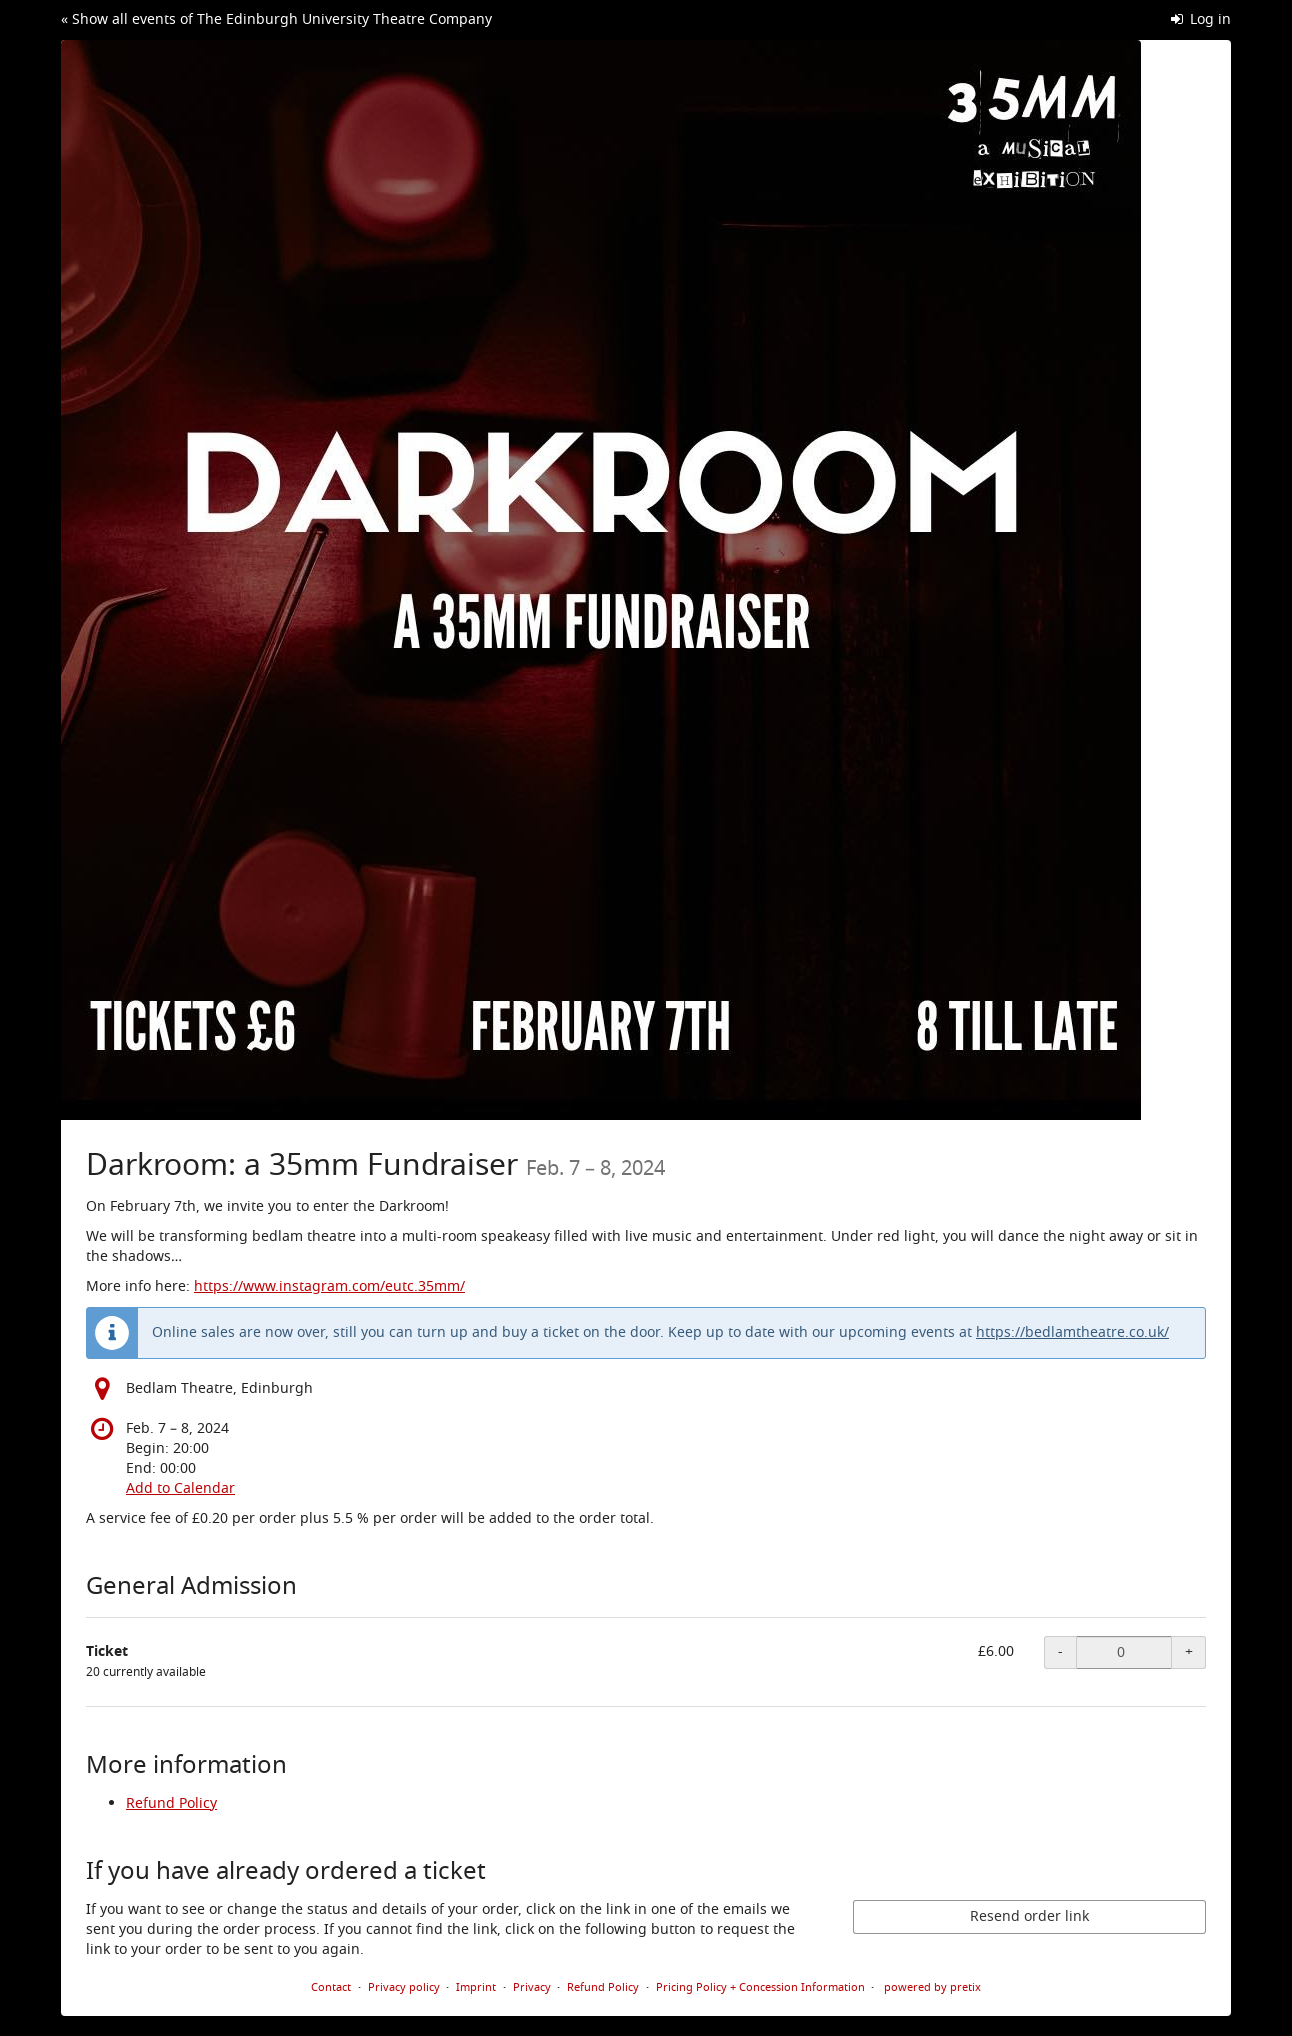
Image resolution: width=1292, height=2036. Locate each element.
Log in (1201, 19)
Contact (331, 1987)
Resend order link (1029, 1916)
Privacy (532, 1987)
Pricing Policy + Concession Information (760, 1987)
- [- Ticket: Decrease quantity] (1060, 1651)
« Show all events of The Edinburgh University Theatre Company (276, 19)
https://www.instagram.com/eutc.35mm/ (329, 1286)
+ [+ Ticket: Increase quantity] (1189, 1651)
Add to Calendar (180, 1488)
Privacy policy (404, 1987)
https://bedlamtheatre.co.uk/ (1072, 1332)
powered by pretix (932, 1987)
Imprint (476, 1987)
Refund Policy (171, 1803)
